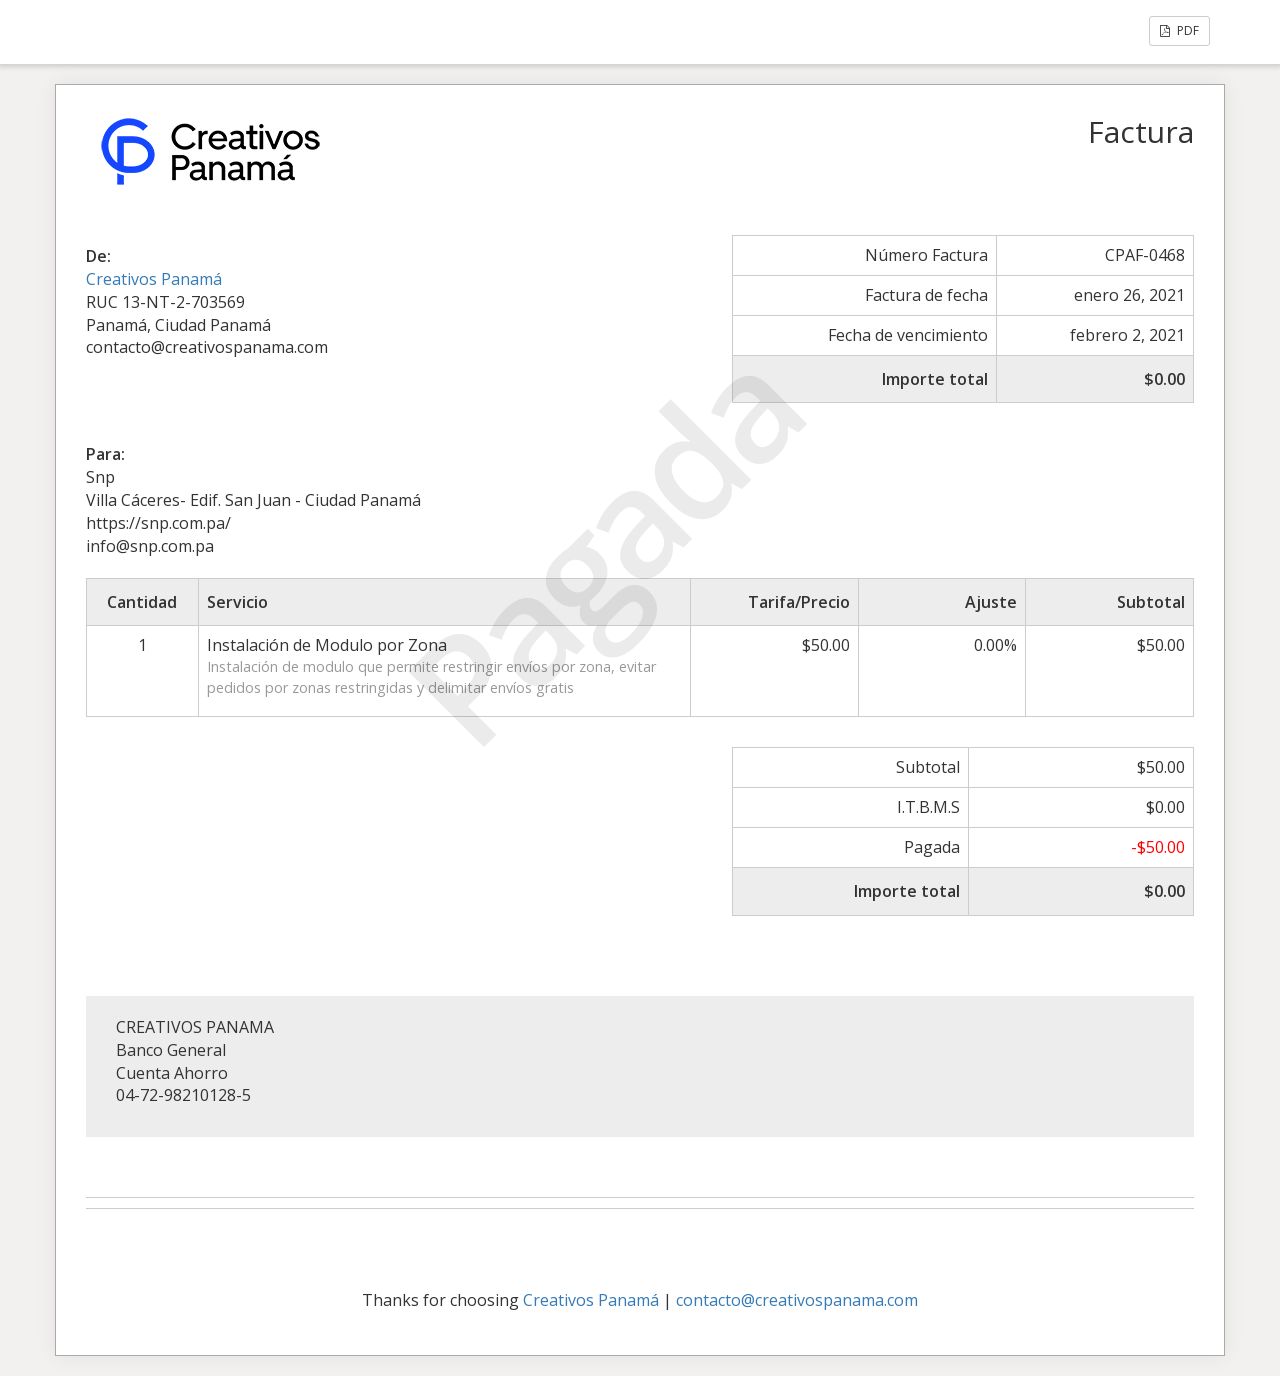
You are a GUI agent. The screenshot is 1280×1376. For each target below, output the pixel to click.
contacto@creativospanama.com (797, 1300)
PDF (1179, 30)
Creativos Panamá (154, 279)
